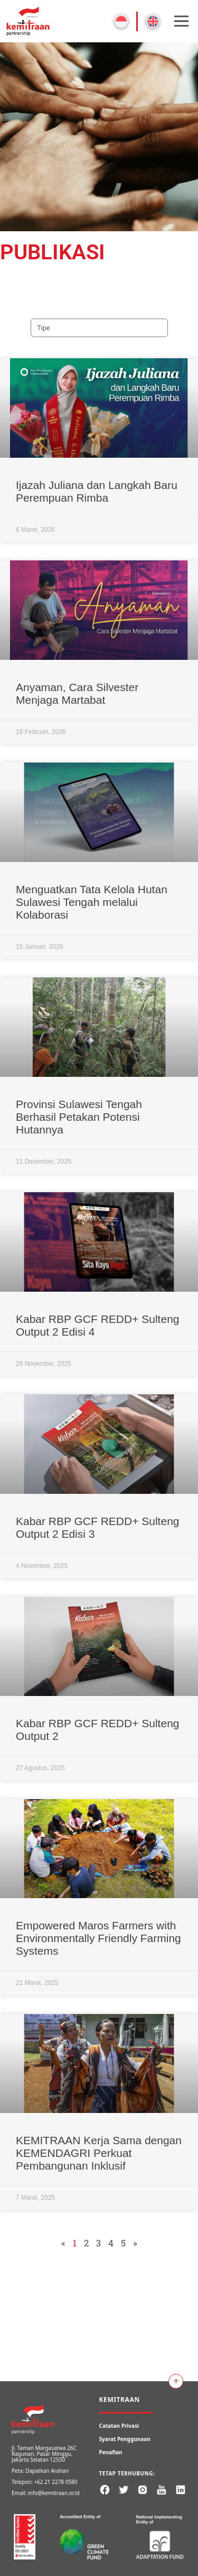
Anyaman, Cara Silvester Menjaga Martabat (77, 693)
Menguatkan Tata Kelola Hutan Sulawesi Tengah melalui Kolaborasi (91, 902)
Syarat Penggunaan (124, 2439)
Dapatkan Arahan (47, 2470)
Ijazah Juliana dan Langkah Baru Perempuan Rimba (96, 491)
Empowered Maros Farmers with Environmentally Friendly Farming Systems (98, 1938)
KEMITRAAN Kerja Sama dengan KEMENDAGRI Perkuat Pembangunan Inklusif (99, 2153)
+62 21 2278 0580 (55, 2482)
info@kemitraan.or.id (54, 2493)
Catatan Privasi (119, 2425)
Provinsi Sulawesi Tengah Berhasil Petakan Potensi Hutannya (79, 1117)
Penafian (110, 2452)
